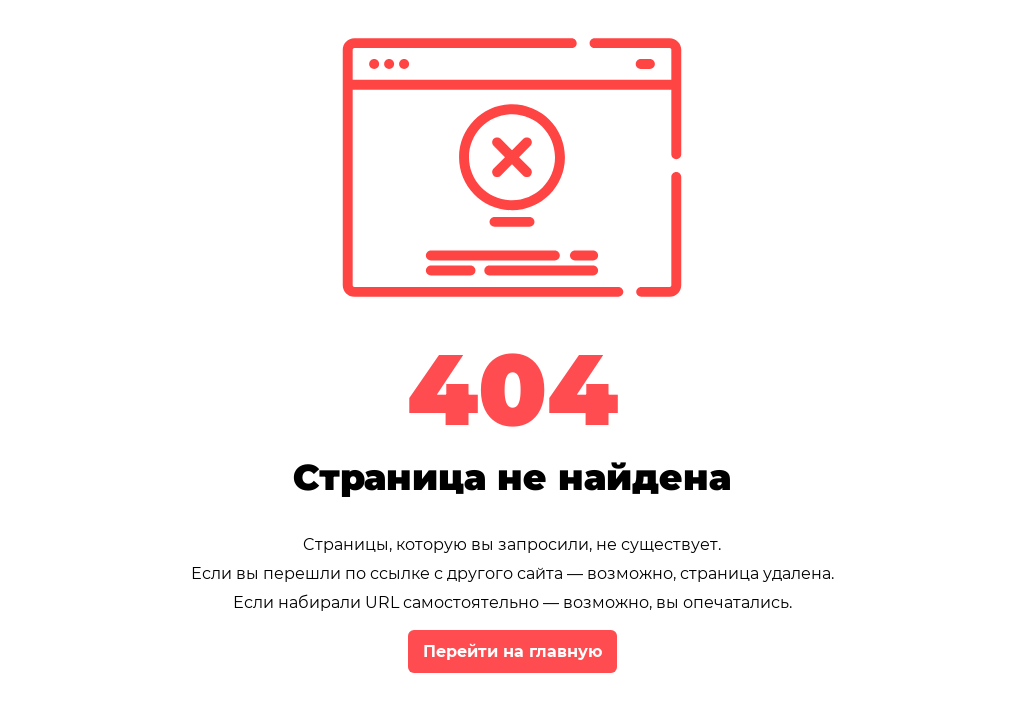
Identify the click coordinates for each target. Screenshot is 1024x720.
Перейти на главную (512, 651)
